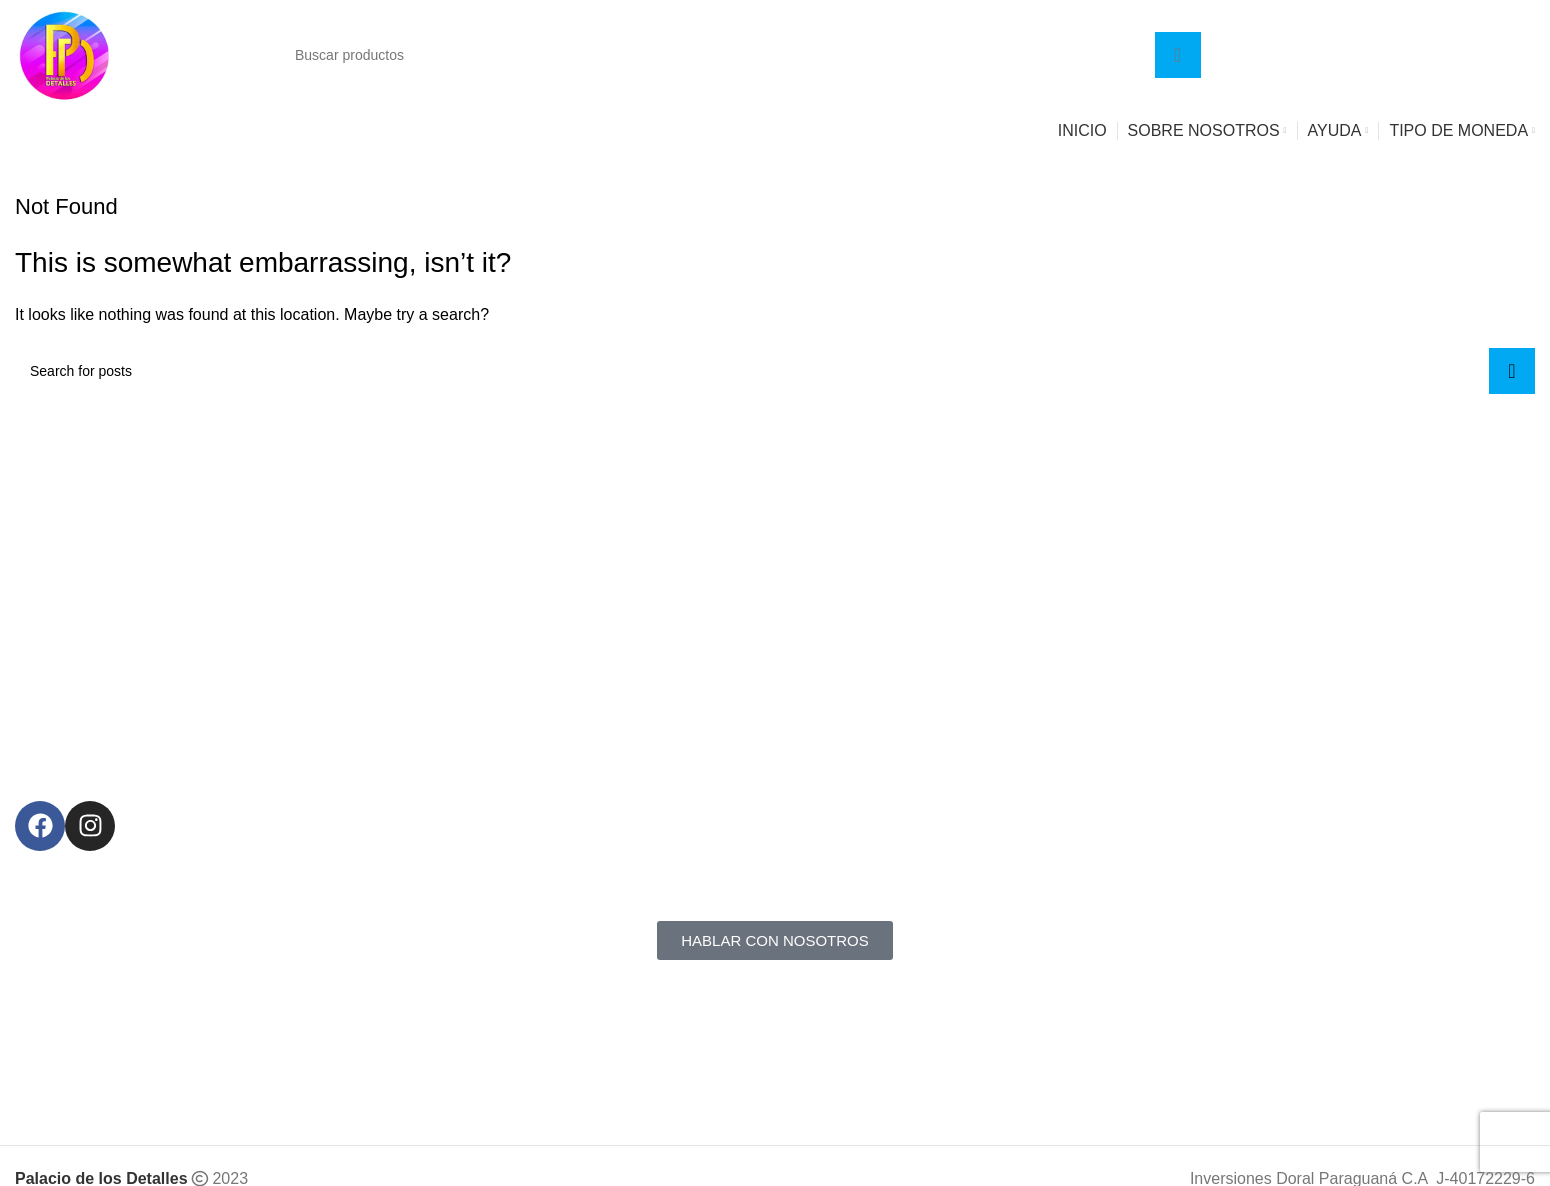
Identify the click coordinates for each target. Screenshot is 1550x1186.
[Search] (740, 55)
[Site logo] (65, 53)
